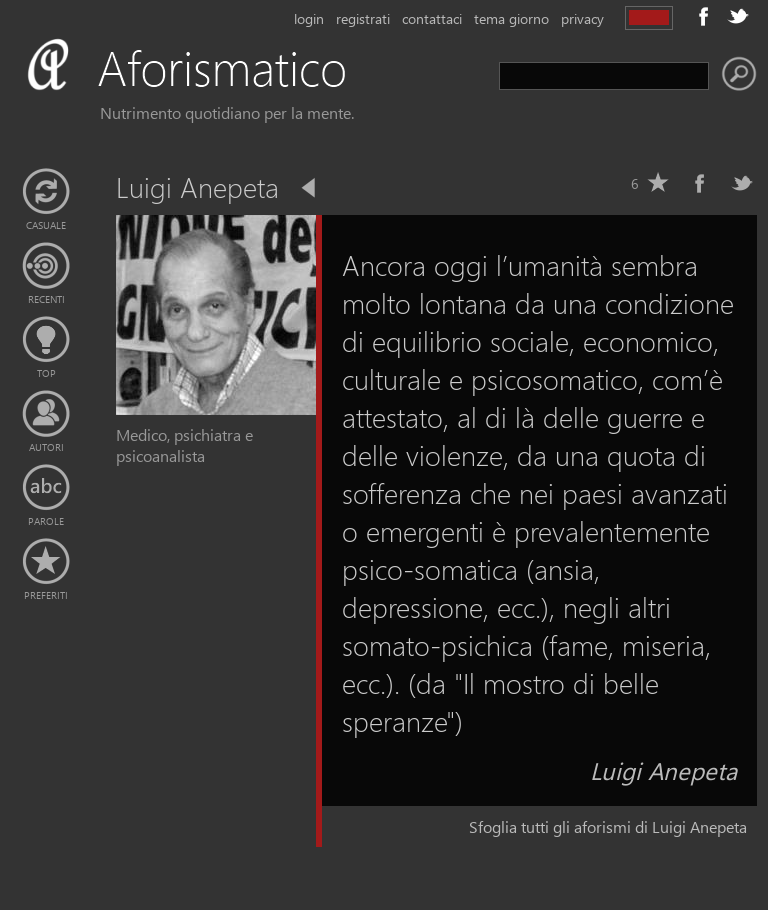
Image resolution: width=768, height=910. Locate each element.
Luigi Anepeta (663, 770)
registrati (363, 18)
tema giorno (511, 18)
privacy (582, 18)
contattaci (432, 18)
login (309, 18)
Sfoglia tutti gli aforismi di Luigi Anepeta (608, 826)
